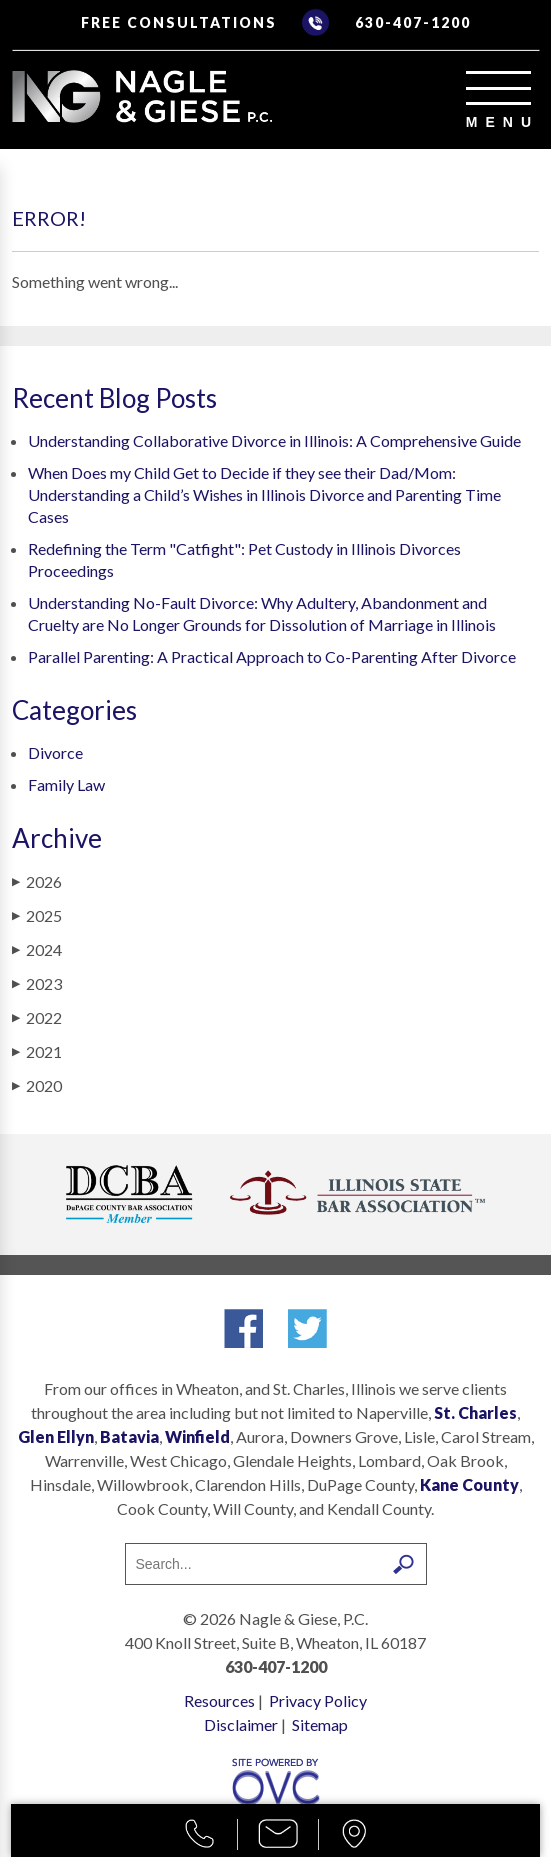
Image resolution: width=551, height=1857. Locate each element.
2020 (37, 1085)
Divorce (55, 752)
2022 (37, 1017)
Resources (219, 1700)
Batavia (129, 1436)
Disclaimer (241, 1724)
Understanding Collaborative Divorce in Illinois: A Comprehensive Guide (274, 440)
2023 (37, 983)
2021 (37, 1051)
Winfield (197, 1436)
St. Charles (475, 1412)
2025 (37, 915)
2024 (37, 949)
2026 (37, 881)
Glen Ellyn (56, 1436)
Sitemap (320, 1724)
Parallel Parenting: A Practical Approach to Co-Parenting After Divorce (272, 656)
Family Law (66, 784)
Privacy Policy (318, 1700)
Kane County (469, 1484)
